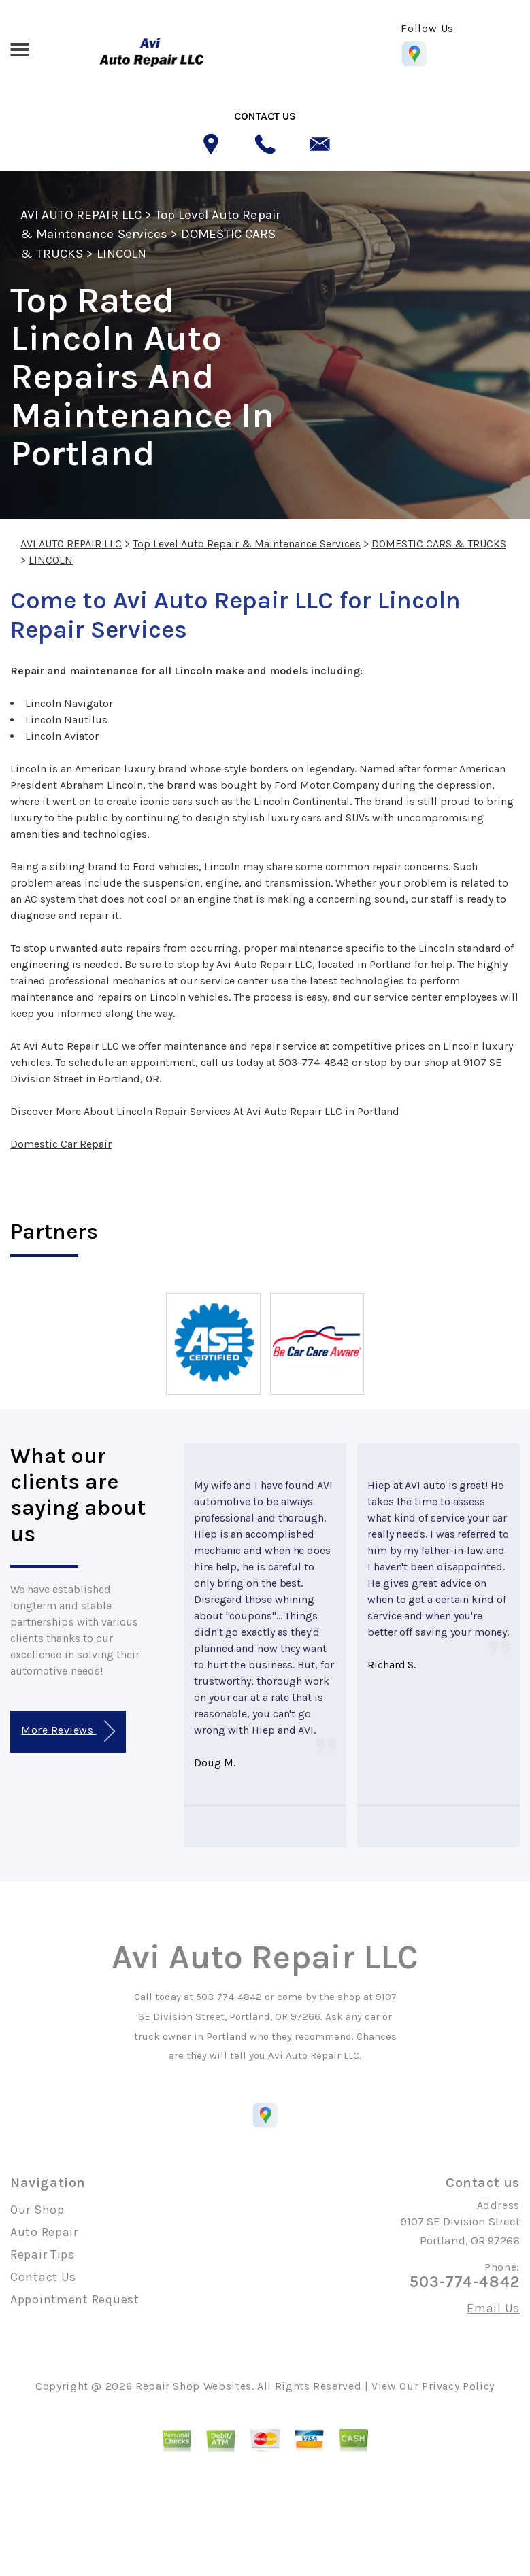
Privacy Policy (458, 2386)
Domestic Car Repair (61, 1143)
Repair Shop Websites (193, 2386)
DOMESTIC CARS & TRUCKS (438, 543)
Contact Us (43, 2276)
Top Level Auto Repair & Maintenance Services (247, 543)
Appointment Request (74, 2299)
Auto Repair (44, 2232)
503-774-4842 (313, 1062)
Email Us (493, 2308)
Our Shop (37, 2209)
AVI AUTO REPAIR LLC (81, 214)
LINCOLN (121, 253)
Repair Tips (42, 2254)
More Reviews (67, 1731)
